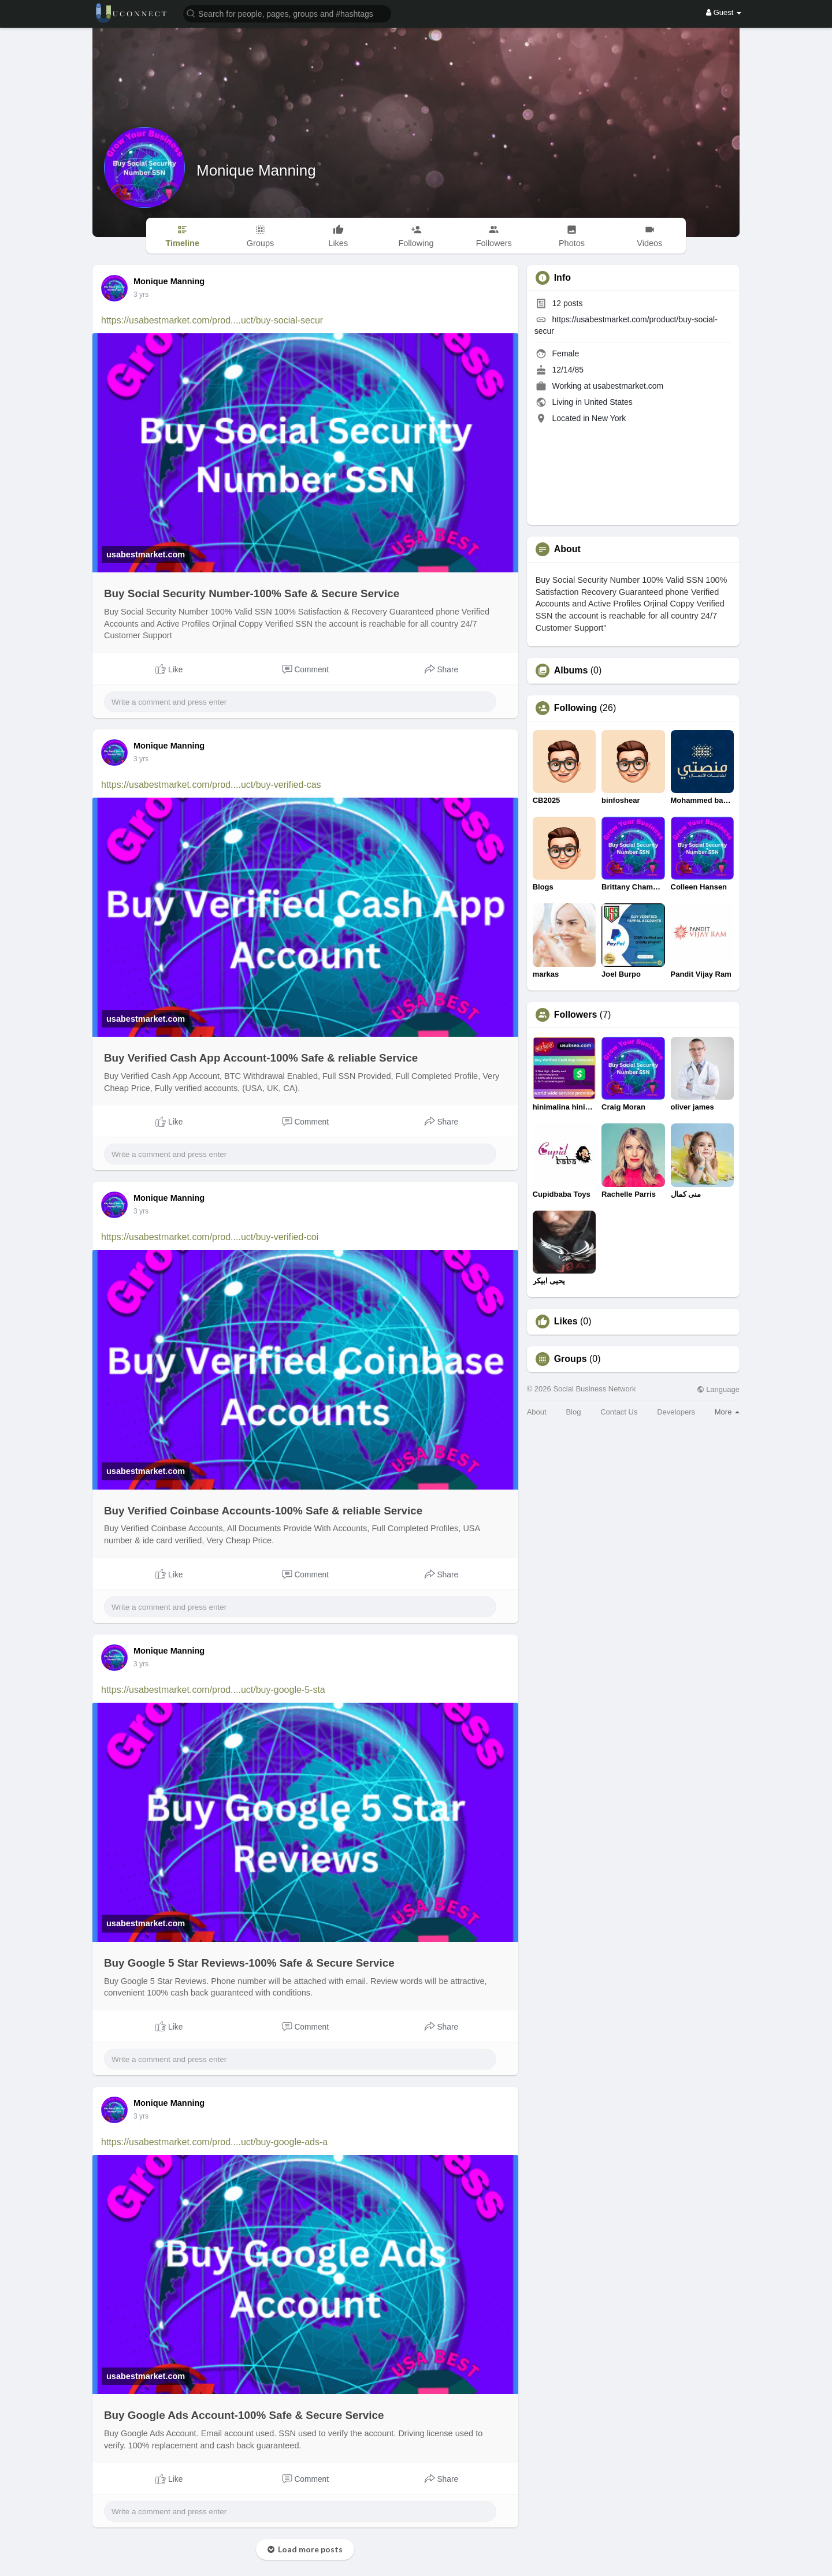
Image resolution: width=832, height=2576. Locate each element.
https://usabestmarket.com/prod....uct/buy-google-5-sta (213, 1690)
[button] (287, 13)
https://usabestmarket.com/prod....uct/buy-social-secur (212, 320)
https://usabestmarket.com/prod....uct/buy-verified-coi (209, 1237)
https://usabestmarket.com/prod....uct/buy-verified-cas (211, 785)
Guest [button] (723, 12)
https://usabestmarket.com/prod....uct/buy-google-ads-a (214, 2142)
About (537, 1412)
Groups (570, 1359)
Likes (566, 1321)
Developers (676, 1412)
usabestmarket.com (628, 385)
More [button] (727, 1412)
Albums (571, 670)
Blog (573, 1412)
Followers (575, 1014)
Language (718, 1389)
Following (575, 708)
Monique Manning (256, 170)
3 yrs (140, 295)
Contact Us (618, 1412)
